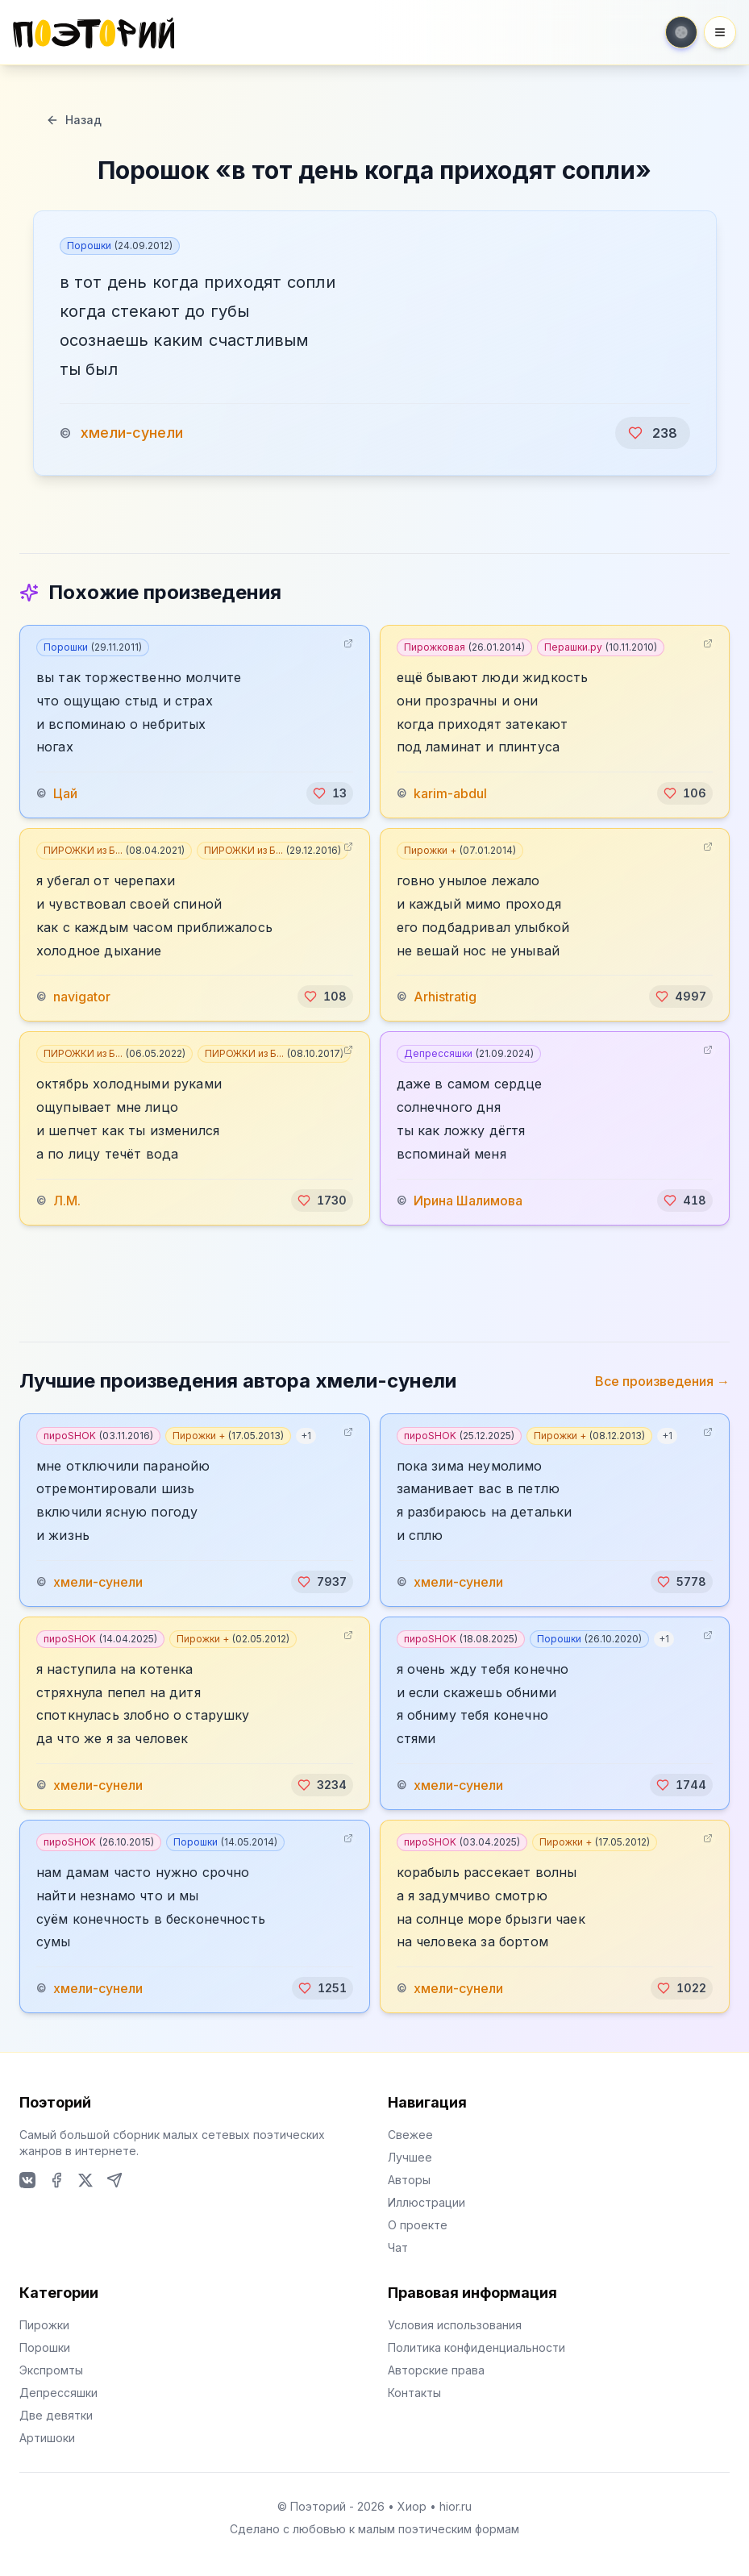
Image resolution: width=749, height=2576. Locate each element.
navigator (81, 996)
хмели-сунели (132, 432)
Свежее (410, 2134)
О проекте (417, 2225)
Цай (65, 793)
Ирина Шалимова (468, 1200)
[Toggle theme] (681, 32)
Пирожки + (460, 850)
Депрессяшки (469, 1053)
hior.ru (455, 2506)
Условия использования (455, 2325)
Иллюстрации (426, 2202)
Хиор (412, 2506)
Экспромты (51, 2370)
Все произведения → (662, 1381)
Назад (74, 120)
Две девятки (56, 2415)
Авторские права (436, 2370)
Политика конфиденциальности (476, 2347)
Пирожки (44, 2325)
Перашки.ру (600, 647)
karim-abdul (450, 793)
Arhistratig (445, 996)
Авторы (409, 2180)
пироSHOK (98, 1435)
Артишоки (47, 2438)
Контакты (414, 2392)
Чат (398, 2247)
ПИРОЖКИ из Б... (114, 850)
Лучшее (410, 2157)
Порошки (120, 245)
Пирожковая (464, 647)
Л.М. (67, 1200)
